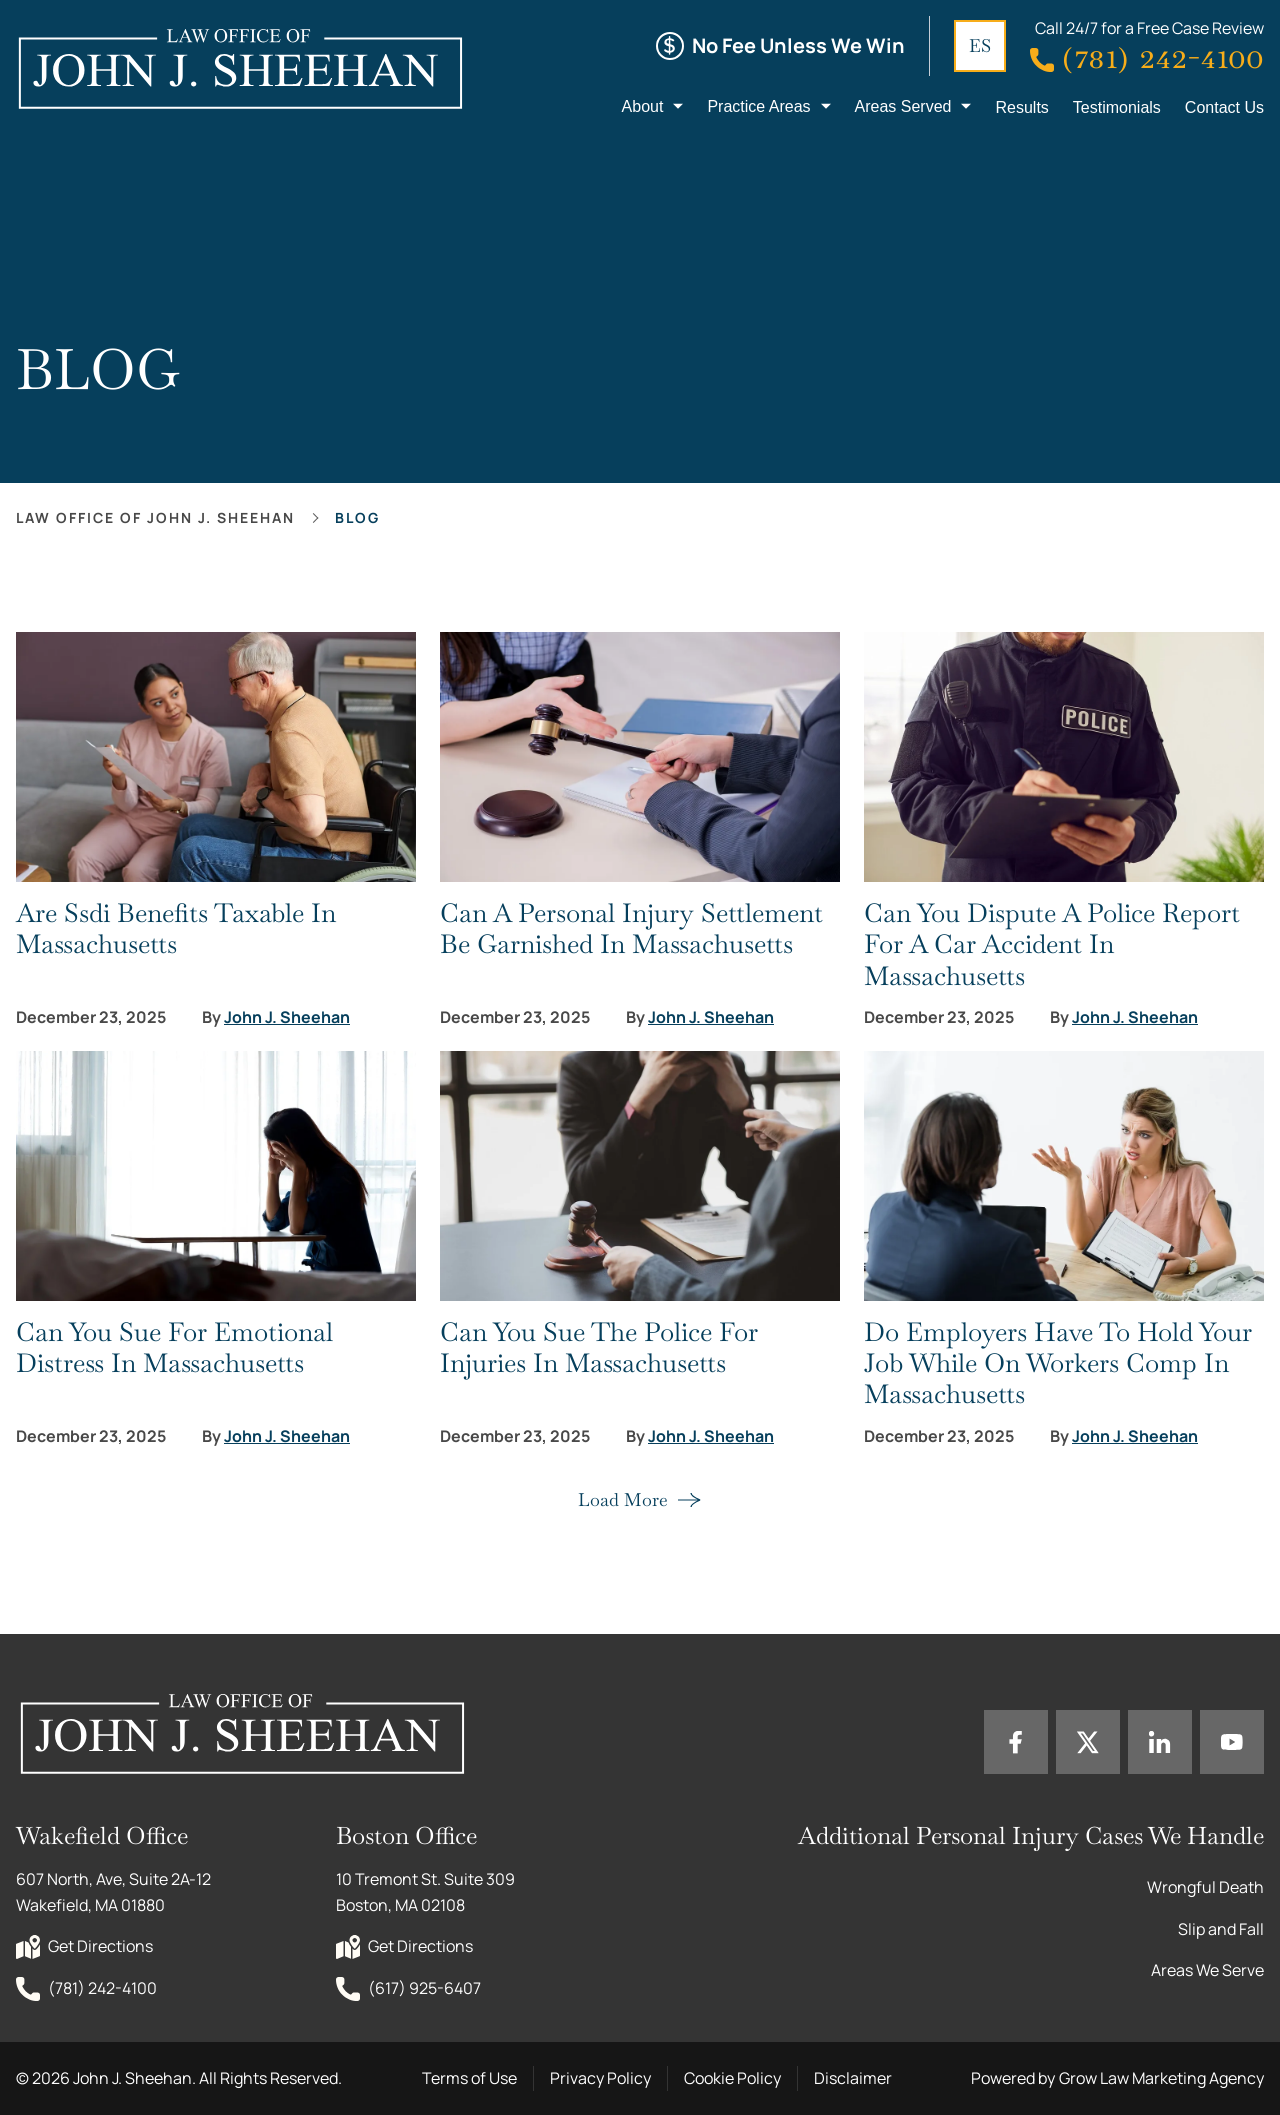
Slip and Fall (1221, 1929)
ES (980, 45)
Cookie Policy (732, 2078)
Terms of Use (469, 2078)
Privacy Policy (600, 2078)
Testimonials (1117, 107)
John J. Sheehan (287, 1017)
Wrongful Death (1205, 1887)
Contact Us (1224, 107)
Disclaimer (853, 2078)
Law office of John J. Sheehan (155, 517)
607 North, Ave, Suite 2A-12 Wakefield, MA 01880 (115, 1892)
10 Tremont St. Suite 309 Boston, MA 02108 (427, 1892)
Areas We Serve (1207, 1970)
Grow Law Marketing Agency (1161, 2078)
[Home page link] (239, 68)
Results (1021, 107)
